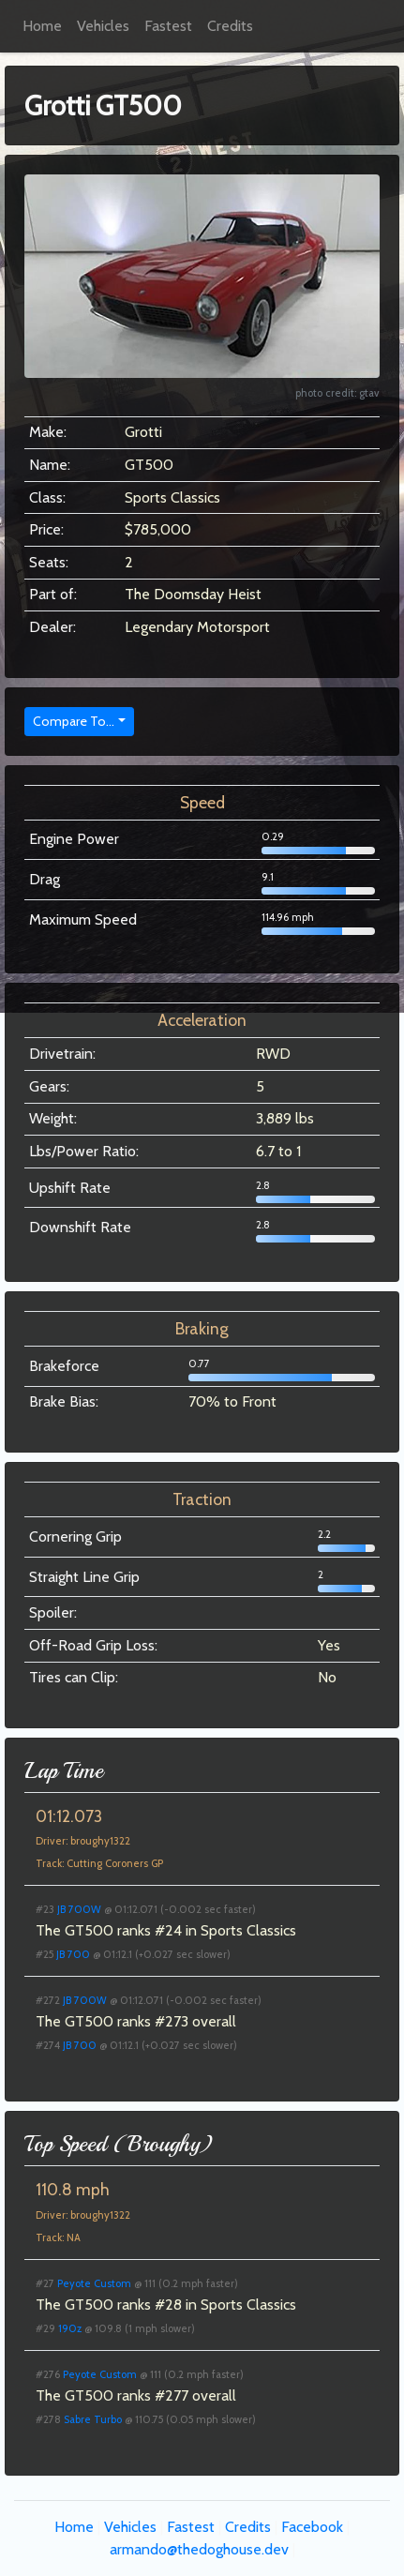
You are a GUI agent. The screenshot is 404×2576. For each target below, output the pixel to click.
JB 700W (79, 1909)
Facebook (312, 2527)
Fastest (168, 26)
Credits (230, 26)
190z (70, 2328)
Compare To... (73, 721)
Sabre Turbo (93, 2419)
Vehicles (103, 26)
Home (42, 26)
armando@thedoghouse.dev (199, 2549)
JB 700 (73, 1954)
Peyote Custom (94, 2283)
